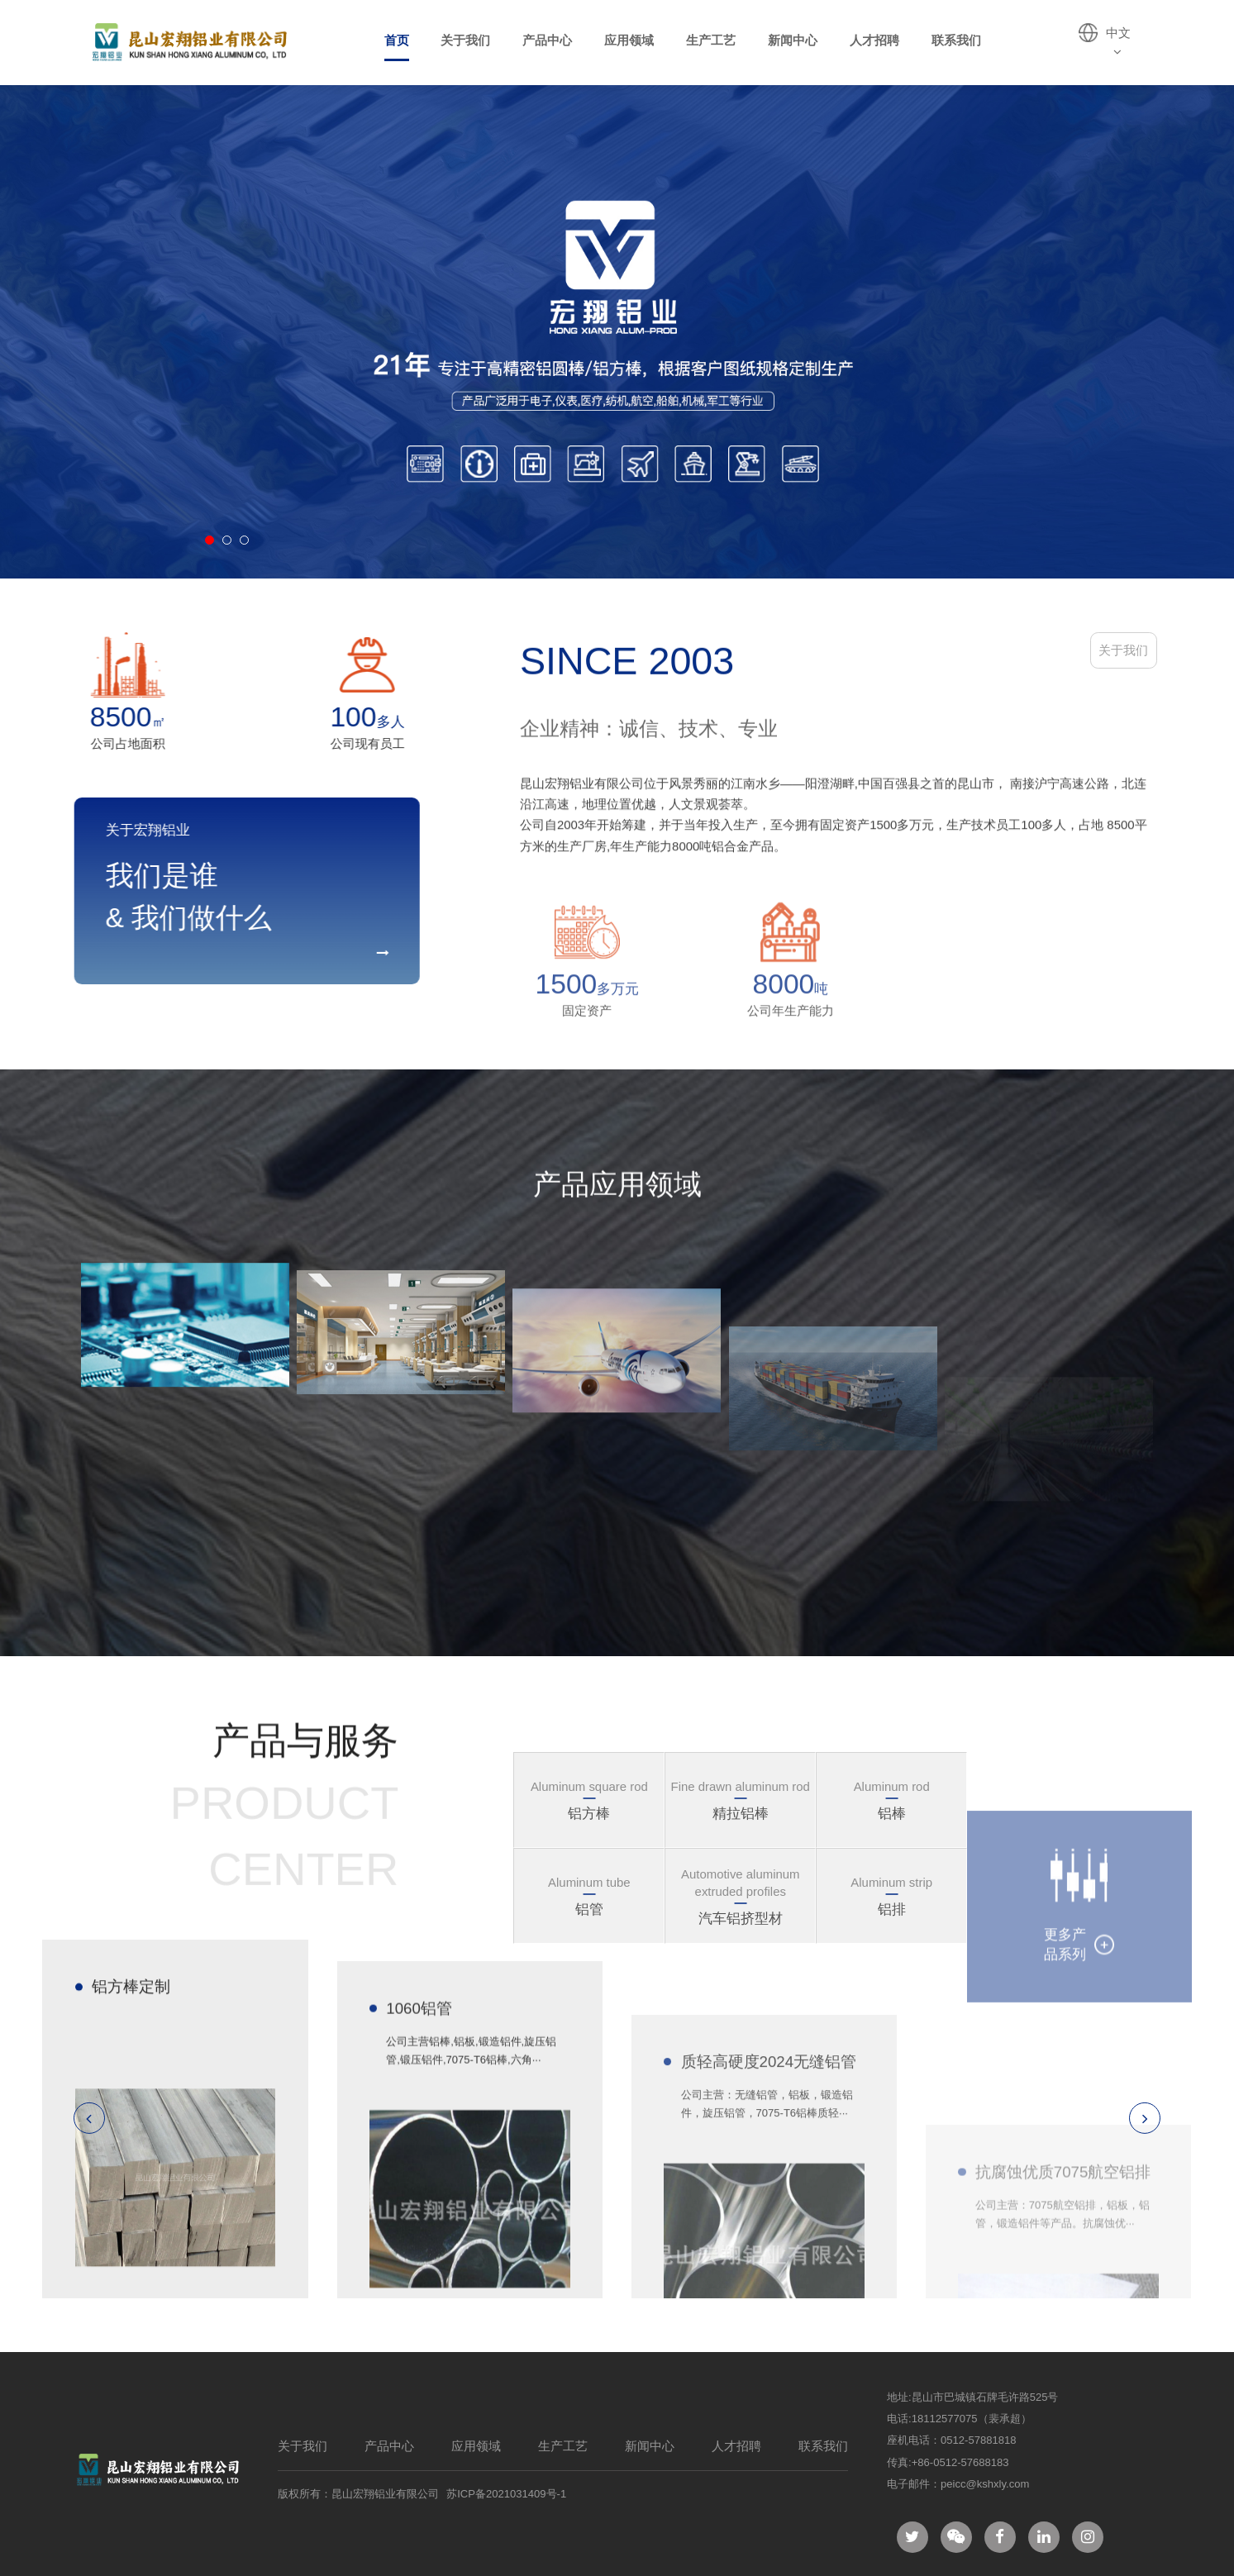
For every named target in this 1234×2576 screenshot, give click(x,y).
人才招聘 (874, 40)
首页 (396, 40)
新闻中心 (792, 40)
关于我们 (465, 40)
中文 (1118, 42)
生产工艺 (711, 40)
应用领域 (629, 40)
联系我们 (956, 40)
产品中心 (547, 40)
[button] (209, 540)
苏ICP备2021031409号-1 (506, 2494)
